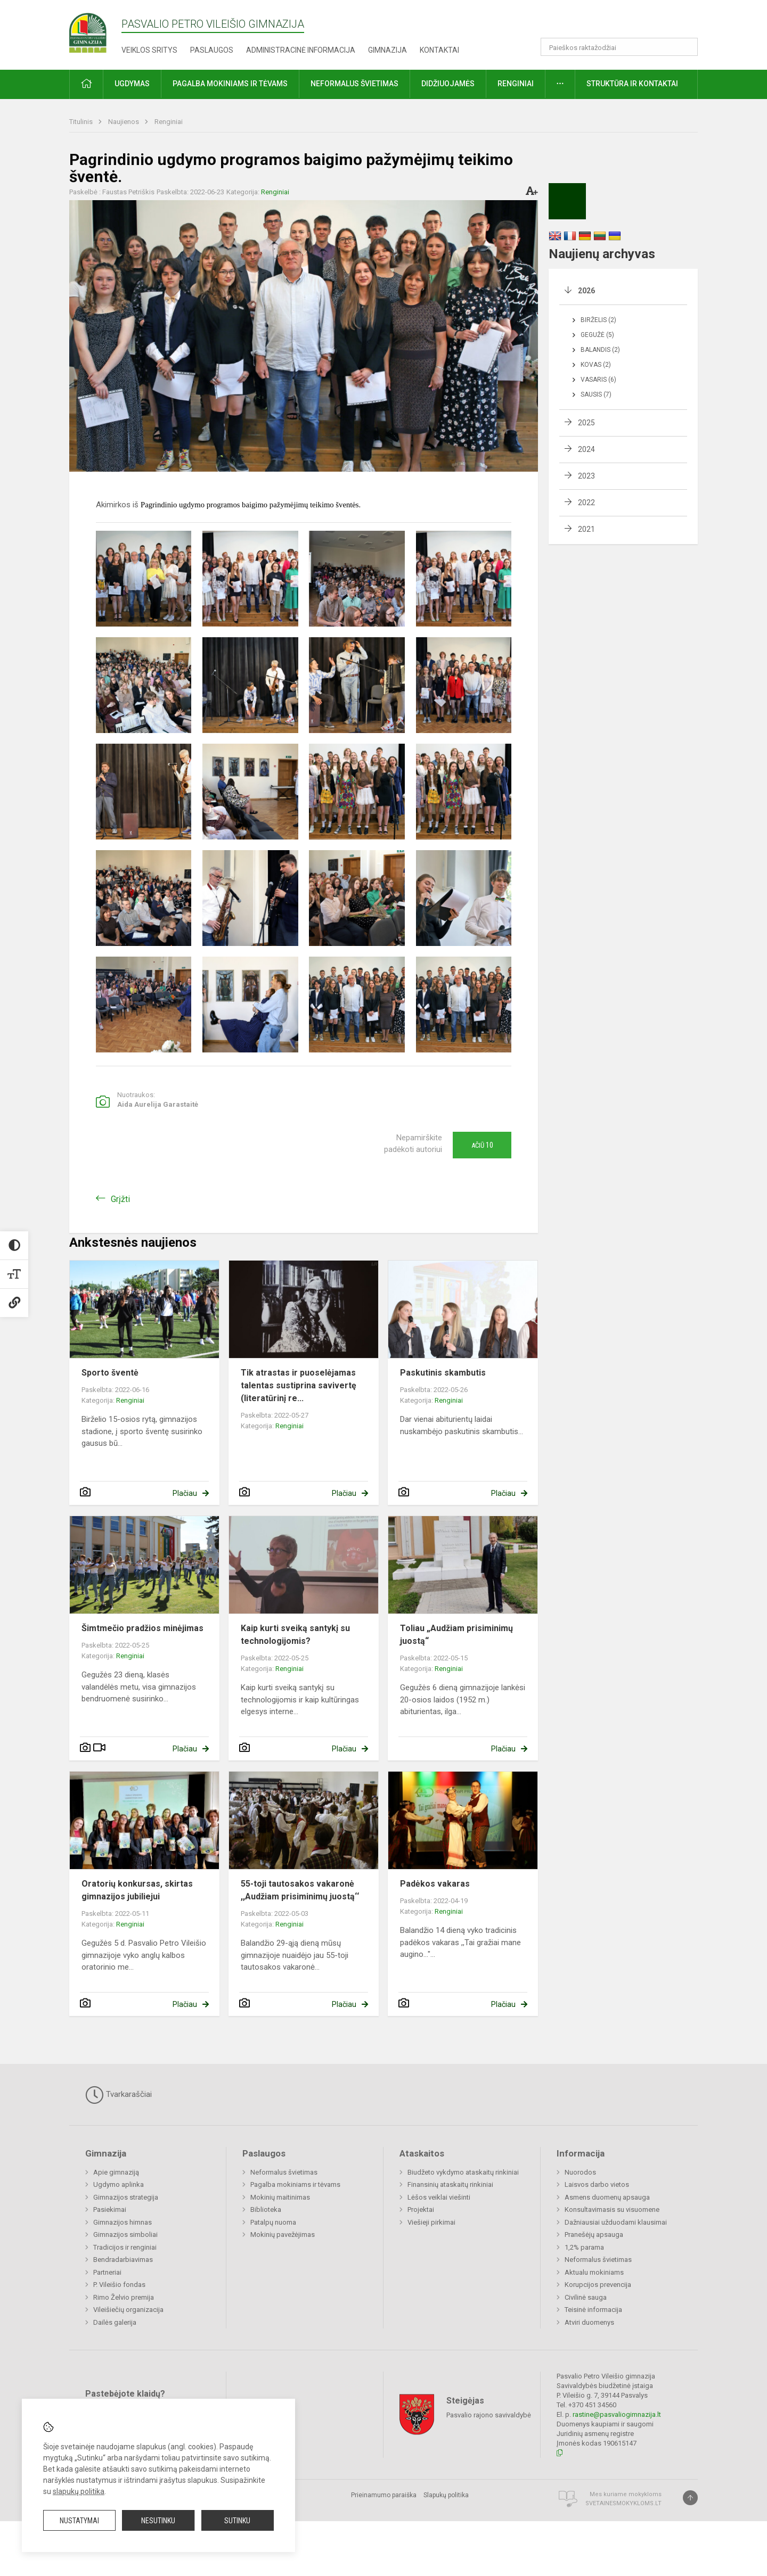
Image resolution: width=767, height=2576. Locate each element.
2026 (586, 290)
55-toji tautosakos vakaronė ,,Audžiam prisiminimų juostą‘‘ (300, 1890)
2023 (586, 476)
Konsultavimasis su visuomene (612, 2209)
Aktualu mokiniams (594, 2272)
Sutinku (237, 2520)
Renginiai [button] (515, 83)
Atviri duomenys (589, 2322)
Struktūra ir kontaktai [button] (632, 83)
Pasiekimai (109, 2209)
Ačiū (482, 1145)
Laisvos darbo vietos (597, 2184)
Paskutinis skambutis (443, 1373)
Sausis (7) (596, 394)
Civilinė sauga (586, 2297)
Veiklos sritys (149, 50)
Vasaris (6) (598, 379)
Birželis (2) (598, 320)
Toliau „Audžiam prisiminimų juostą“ (456, 1634)
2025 (586, 422)
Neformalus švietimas (283, 2172)
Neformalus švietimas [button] (354, 83)
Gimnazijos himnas (122, 2222)
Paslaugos (211, 50)
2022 (586, 502)
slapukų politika (78, 2491)
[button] (625, 22)
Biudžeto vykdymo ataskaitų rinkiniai (463, 2172)
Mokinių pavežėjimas (282, 2234)
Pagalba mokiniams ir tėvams (295, 2184)
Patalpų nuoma (273, 2222)
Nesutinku (158, 2520)
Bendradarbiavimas (123, 2260)
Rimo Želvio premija (123, 2297)
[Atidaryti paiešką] (686, 47)
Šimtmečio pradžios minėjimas (142, 1628)
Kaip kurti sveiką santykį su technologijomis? (295, 1634)
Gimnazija (387, 50)
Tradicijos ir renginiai (125, 2247)
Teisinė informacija (593, 2310)
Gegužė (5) (597, 335)
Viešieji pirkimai (431, 2222)
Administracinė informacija (300, 50)
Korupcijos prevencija (598, 2285)
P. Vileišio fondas (119, 2285)
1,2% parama (584, 2247)
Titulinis (81, 122)
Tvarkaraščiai (118, 2095)
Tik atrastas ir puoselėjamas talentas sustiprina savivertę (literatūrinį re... (298, 1385)
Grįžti (120, 1199)
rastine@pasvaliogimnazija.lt (617, 2414)
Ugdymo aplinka (118, 2184)
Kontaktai (439, 50)
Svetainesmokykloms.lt (623, 2503)
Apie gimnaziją (116, 2172)
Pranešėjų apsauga (594, 2234)
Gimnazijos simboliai (125, 2234)
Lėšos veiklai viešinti (438, 2197)
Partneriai (107, 2272)
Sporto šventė (109, 1373)
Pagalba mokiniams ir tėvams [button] (230, 83)
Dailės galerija (114, 2322)
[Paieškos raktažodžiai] (619, 47)
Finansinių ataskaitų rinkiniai (450, 2184)
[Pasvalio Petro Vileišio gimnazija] (88, 31)
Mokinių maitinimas (280, 2197)
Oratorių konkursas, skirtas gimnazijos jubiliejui (137, 1890)
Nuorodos (580, 2172)
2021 (586, 529)
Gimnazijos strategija (125, 2197)
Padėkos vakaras (435, 1884)
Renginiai (168, 122)
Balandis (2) (600, 349)
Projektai (420, 2209)
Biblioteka (265, 2209)
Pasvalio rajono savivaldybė (488, 2415)
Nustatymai (79, 2520)
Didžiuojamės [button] (448, 83)
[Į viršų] (690, 2497)
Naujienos (124, 122)
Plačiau (185, 1493)
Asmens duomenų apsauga (607, 2197)
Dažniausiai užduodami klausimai (616, 2222)
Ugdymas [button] (132, 83)
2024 (586, 449)
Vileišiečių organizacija (128, 2310)
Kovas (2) (596, 364)
